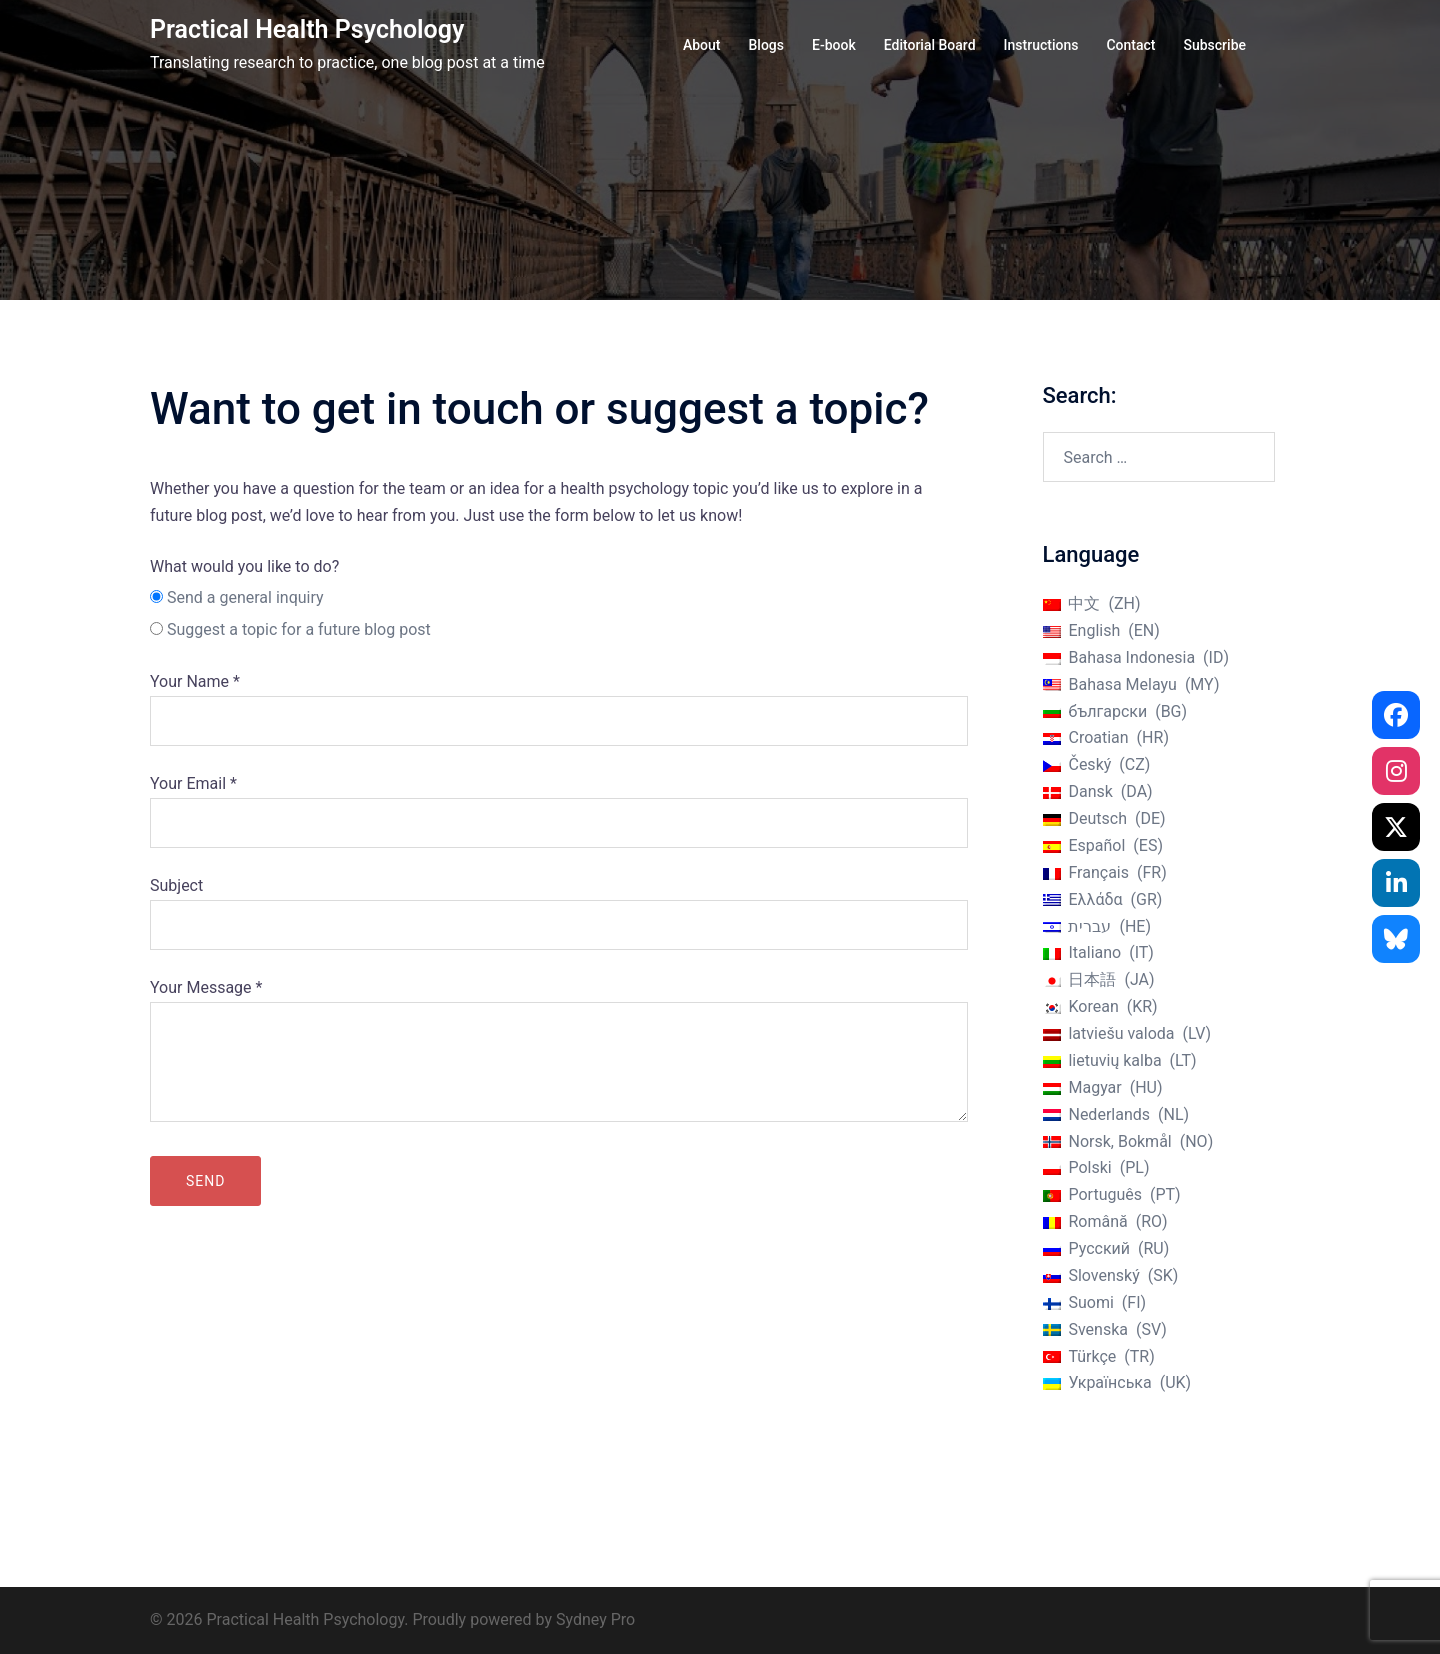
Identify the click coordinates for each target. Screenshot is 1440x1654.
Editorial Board (930, 45)
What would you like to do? (244, 566)
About (702, 45)
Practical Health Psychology (307, 29)
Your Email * (559, 803)
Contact (1130, 45)
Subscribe (1214, 45)
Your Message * (559, 1052)
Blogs (766, 45)
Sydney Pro (595, 1619)
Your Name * (559, 701)
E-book (834, 45)
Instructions (1041, 45)
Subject (559, 905)
